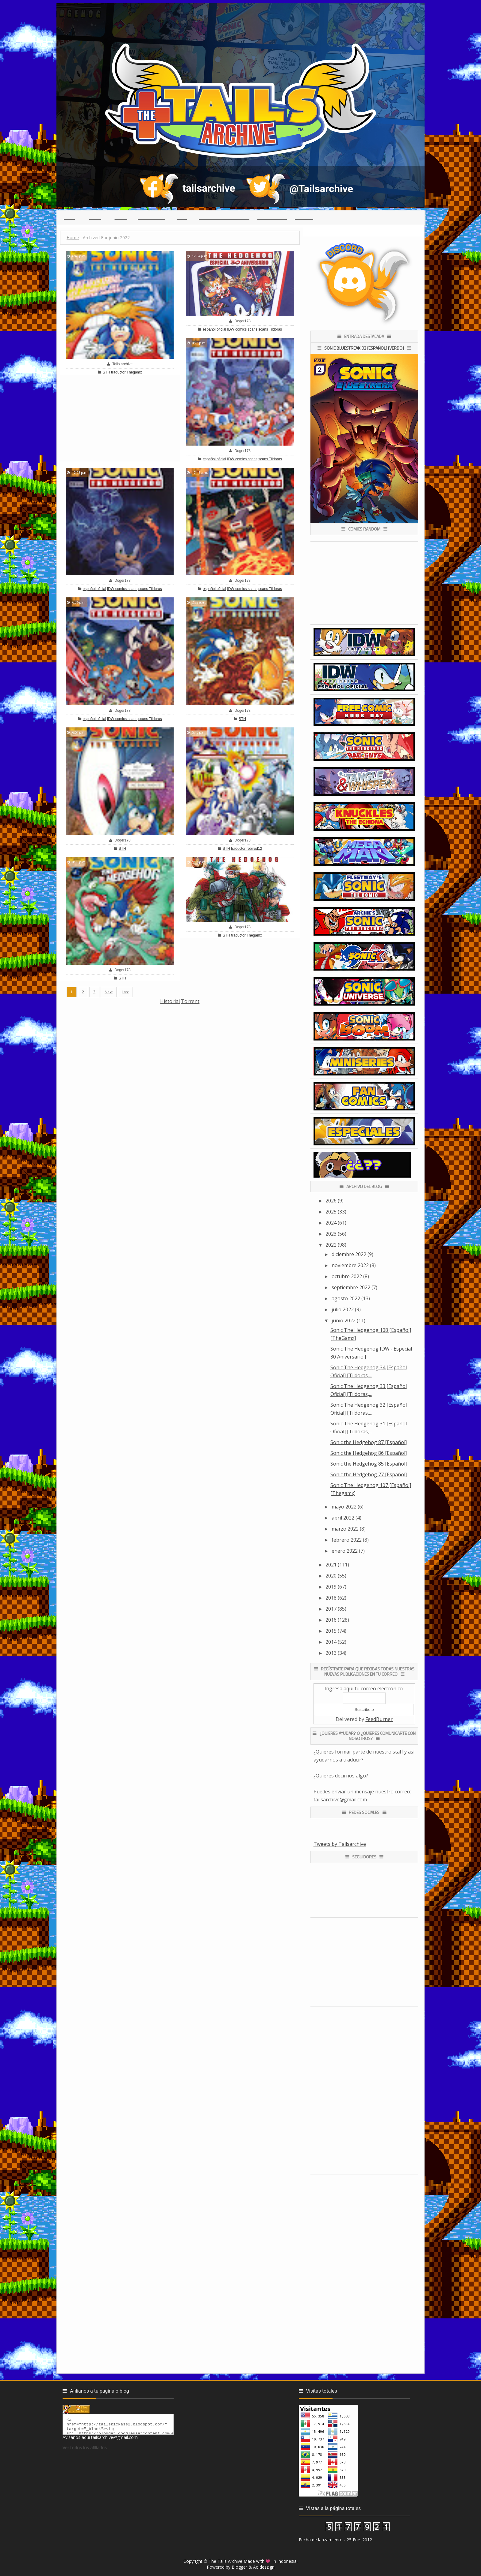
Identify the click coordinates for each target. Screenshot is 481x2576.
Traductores (151, 217)
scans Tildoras (270, 329)
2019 (331, 1586)
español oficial (214, 329)
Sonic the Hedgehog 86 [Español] (368, 1453)
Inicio (69, 217)
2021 (331, 1564)
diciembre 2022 (349, 1254)
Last (125, 992)
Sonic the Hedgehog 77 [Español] (368, 1474)
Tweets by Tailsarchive (340, 1844)
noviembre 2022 (350, 1265)
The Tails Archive (225, 2561)
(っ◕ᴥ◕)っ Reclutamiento (224, 217)
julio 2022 (343, 1309)
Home (73, 237)
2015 (331, 1630)
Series (121, 217)
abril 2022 (343, 1517)
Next (109, 992)
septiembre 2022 (351, 1287)
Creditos (304, 217)
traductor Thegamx (126, 372)
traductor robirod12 (246, 848)
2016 (331, 1619)
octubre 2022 (347, 1276)
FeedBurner (379, 1719)
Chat (182, 217)
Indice (95, 217)
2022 (331, 1244)
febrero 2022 (347, 1539)
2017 (331, 1608)
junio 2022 (344, 1320)
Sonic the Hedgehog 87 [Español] (368, 1442)
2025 (331, 1211)
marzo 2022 (345, 1528)
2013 (331, 1653)
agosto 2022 (346, 1298)
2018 (331, 1597)
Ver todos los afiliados (85, 2450)
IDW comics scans (242, 329)
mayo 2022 (344, 1506)
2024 (331, 1222)
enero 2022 (345, 1550)
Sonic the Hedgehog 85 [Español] (368, 1463)
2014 (331, 1642)
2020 (331, 1575)
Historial (170, 1001)
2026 (331, 1200)
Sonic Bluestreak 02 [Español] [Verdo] (364, 348)
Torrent (190, 1001)
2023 (331, 1233)
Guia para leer (272, 217)
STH (106, 372)
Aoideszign (264, 2567)
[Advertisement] (180, 1048)
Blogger (239, 2567)
